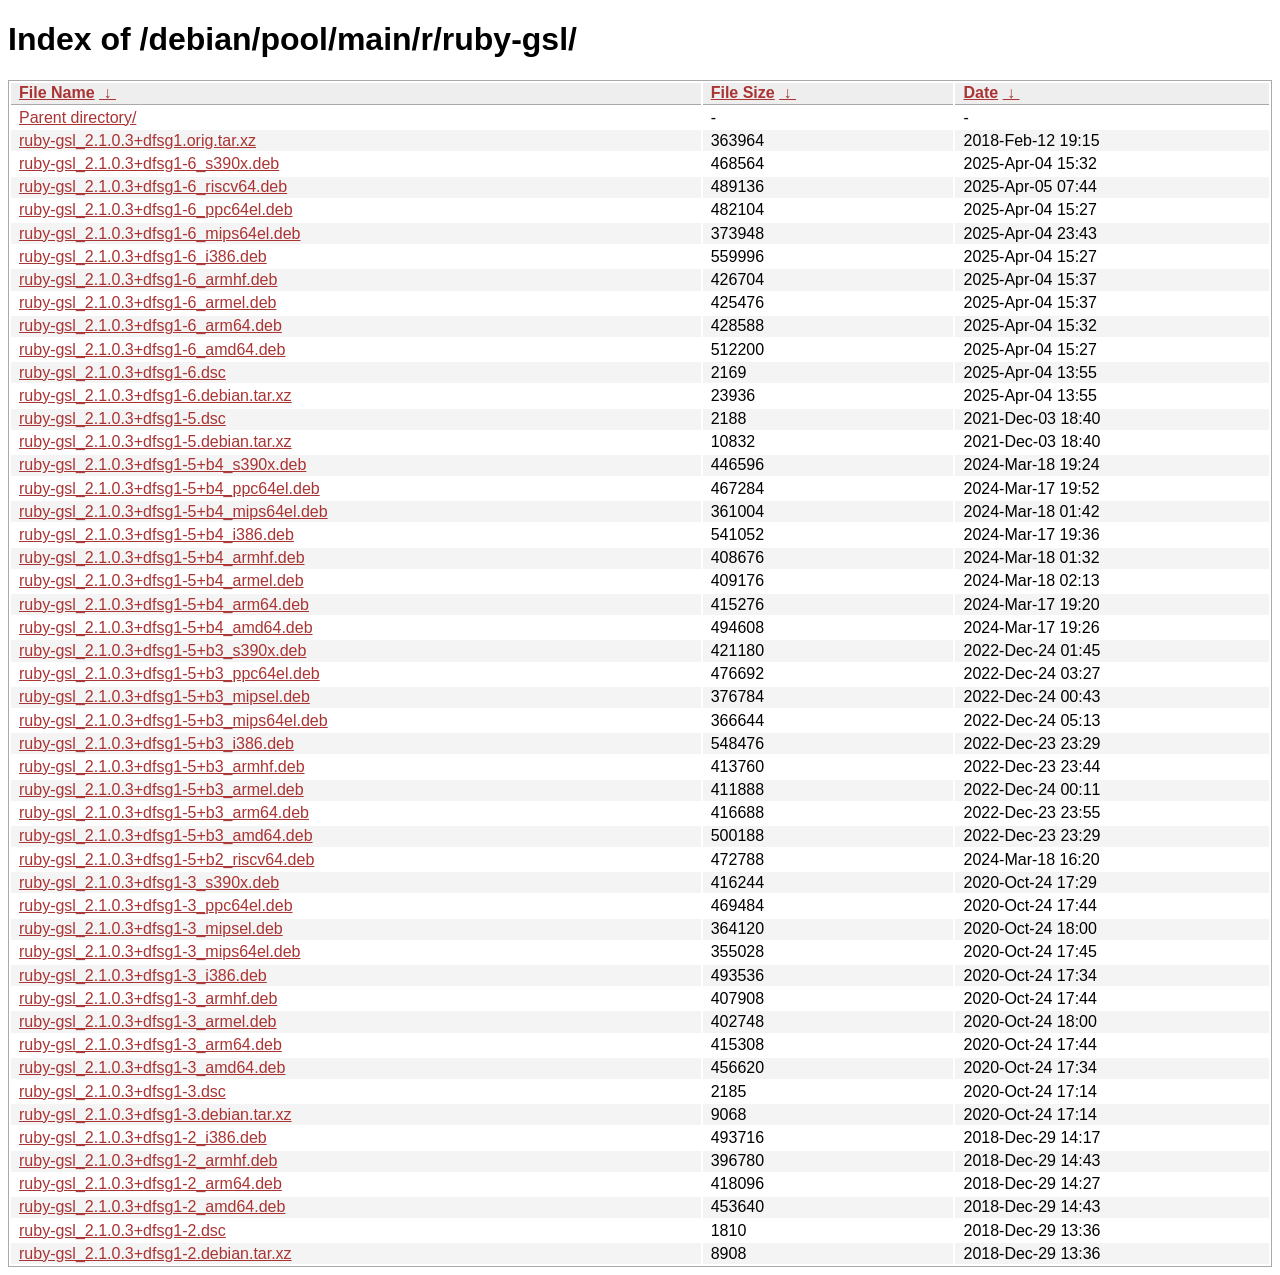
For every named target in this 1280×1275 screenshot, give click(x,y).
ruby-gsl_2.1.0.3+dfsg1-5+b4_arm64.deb (164, 604)
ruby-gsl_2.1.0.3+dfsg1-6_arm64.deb (150, 325)
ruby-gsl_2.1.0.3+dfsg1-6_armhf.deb (148, 279)
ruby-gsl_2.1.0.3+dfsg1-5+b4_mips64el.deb (173, 511)
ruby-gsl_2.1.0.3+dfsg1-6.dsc (122, 372)
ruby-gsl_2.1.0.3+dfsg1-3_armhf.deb (148, 998)
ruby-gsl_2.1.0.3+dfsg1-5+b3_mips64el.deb (173, 720)
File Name (57, 92)
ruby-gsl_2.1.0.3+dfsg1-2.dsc (122, 1230)
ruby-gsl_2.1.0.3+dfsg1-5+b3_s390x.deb (162, 650)
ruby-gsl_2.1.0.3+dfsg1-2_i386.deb (143, 1137)
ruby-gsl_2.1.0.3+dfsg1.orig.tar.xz (137, 140)
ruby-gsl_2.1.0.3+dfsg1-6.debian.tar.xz (155, 395)
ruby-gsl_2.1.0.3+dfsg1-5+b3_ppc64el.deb (169, 673)
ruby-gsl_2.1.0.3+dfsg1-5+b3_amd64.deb (166, 835)
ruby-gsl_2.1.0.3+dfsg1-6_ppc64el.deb (156, 209)
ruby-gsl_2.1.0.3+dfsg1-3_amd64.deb (152, 1067)
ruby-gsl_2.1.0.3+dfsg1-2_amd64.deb (152, 1206)
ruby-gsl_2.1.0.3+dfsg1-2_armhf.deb (148, 1160)
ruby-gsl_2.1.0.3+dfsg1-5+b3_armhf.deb (162, 766)
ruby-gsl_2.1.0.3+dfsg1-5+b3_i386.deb (156, 743)
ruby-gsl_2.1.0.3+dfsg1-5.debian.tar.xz (155, 441)
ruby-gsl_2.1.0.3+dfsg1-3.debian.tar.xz (155, 1114)
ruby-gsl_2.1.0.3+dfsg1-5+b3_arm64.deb (164, 812)
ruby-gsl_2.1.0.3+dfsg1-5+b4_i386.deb (156, 534)
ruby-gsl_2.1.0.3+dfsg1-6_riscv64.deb (153, 186)
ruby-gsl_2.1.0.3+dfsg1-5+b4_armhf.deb (162, 557)
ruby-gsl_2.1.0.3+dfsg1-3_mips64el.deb (160, 951)
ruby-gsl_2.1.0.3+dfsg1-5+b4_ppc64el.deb (169, 488)
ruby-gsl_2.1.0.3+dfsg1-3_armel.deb (148, 1021)
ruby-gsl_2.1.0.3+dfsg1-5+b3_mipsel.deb (164, 696)
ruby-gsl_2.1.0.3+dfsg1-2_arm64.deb (150, 1183)
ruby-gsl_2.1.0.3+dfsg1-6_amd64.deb (152, 349)
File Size (743, 92)
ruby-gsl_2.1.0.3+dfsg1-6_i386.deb (143, 256)
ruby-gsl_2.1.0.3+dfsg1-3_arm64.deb (150, 1044)
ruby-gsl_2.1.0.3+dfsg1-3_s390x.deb (149, 882)
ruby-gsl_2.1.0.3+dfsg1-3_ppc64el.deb (156, 905)
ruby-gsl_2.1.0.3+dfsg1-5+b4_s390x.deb (162, 464)
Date (980, 92)
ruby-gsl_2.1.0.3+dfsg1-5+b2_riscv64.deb (166, 859)
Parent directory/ (77, 117)
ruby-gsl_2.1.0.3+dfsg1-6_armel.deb (148, 302)
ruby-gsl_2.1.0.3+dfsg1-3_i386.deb (143, 975)
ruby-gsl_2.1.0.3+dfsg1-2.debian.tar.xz (155, 1253)
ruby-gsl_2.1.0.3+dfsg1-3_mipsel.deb (151, 928)
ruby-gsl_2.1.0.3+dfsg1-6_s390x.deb (149, 163)
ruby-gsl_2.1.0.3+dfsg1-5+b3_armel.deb (161, 789)
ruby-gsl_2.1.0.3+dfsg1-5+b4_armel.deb (161, 580)
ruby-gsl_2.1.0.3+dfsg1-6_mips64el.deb (160, 233)
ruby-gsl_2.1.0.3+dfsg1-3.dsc (122, 1091)
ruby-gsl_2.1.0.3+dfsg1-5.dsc (122, 418)
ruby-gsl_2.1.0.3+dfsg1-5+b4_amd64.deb (166, 627)
